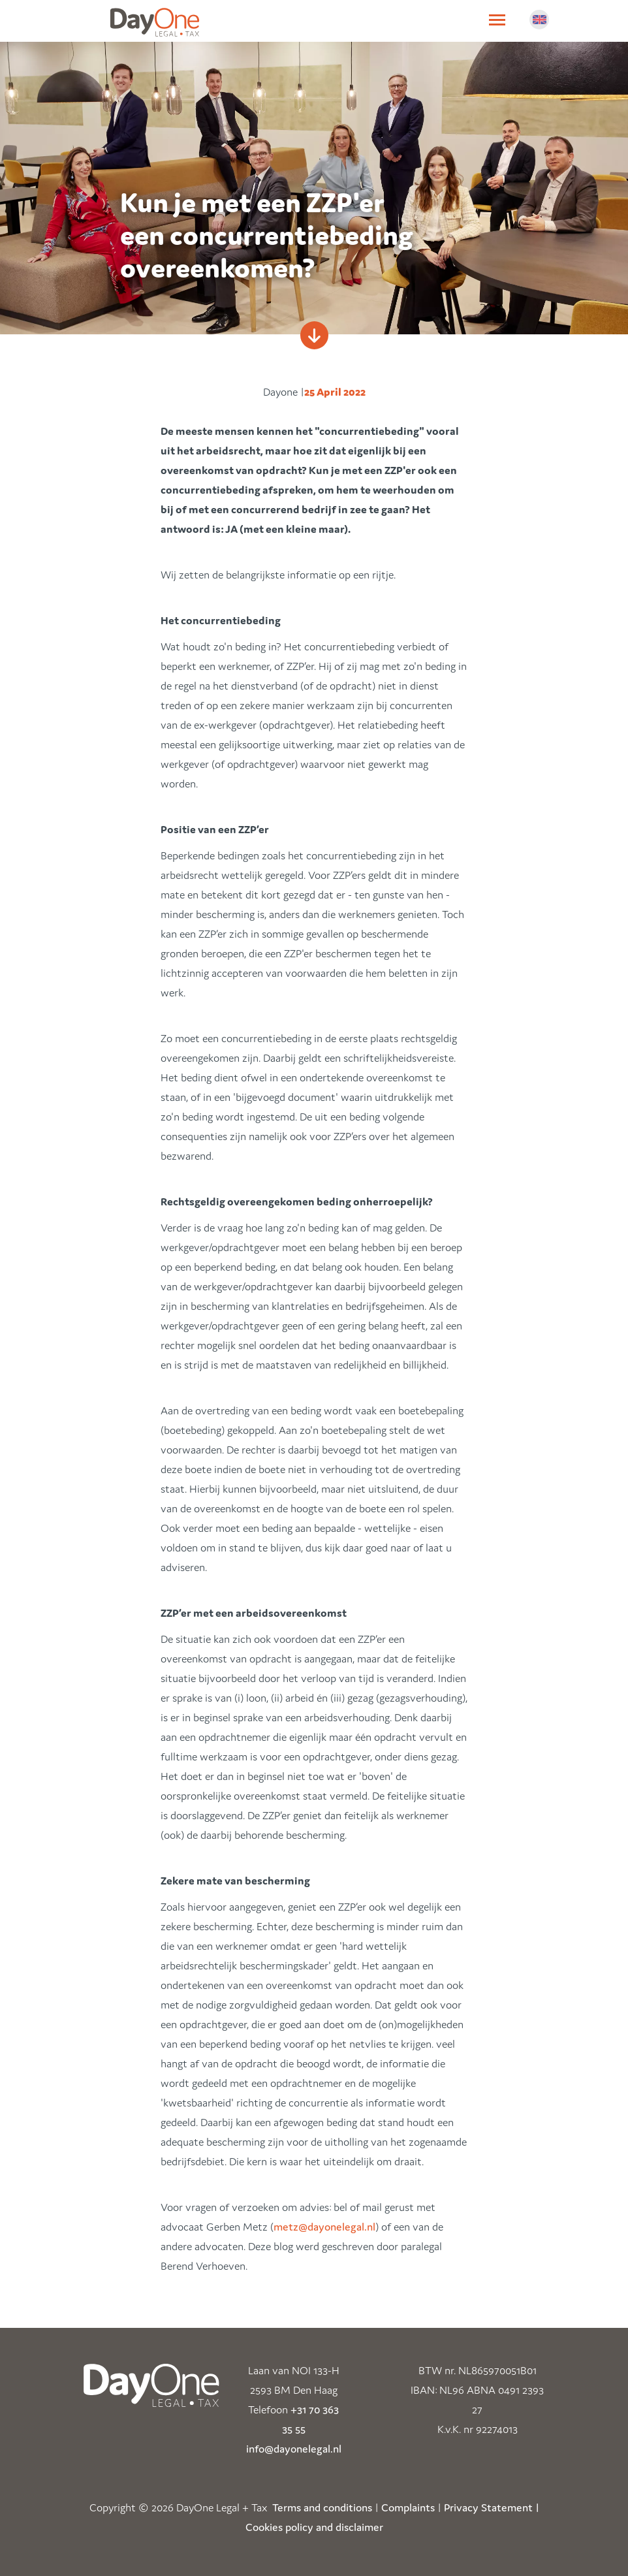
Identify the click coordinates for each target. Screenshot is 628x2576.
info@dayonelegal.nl (293, 2448)
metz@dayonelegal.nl (324, 2226)
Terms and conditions (322, 2507)
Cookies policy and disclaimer (314, 2527)
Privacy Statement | (491, 2507)
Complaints (408, 2507)
